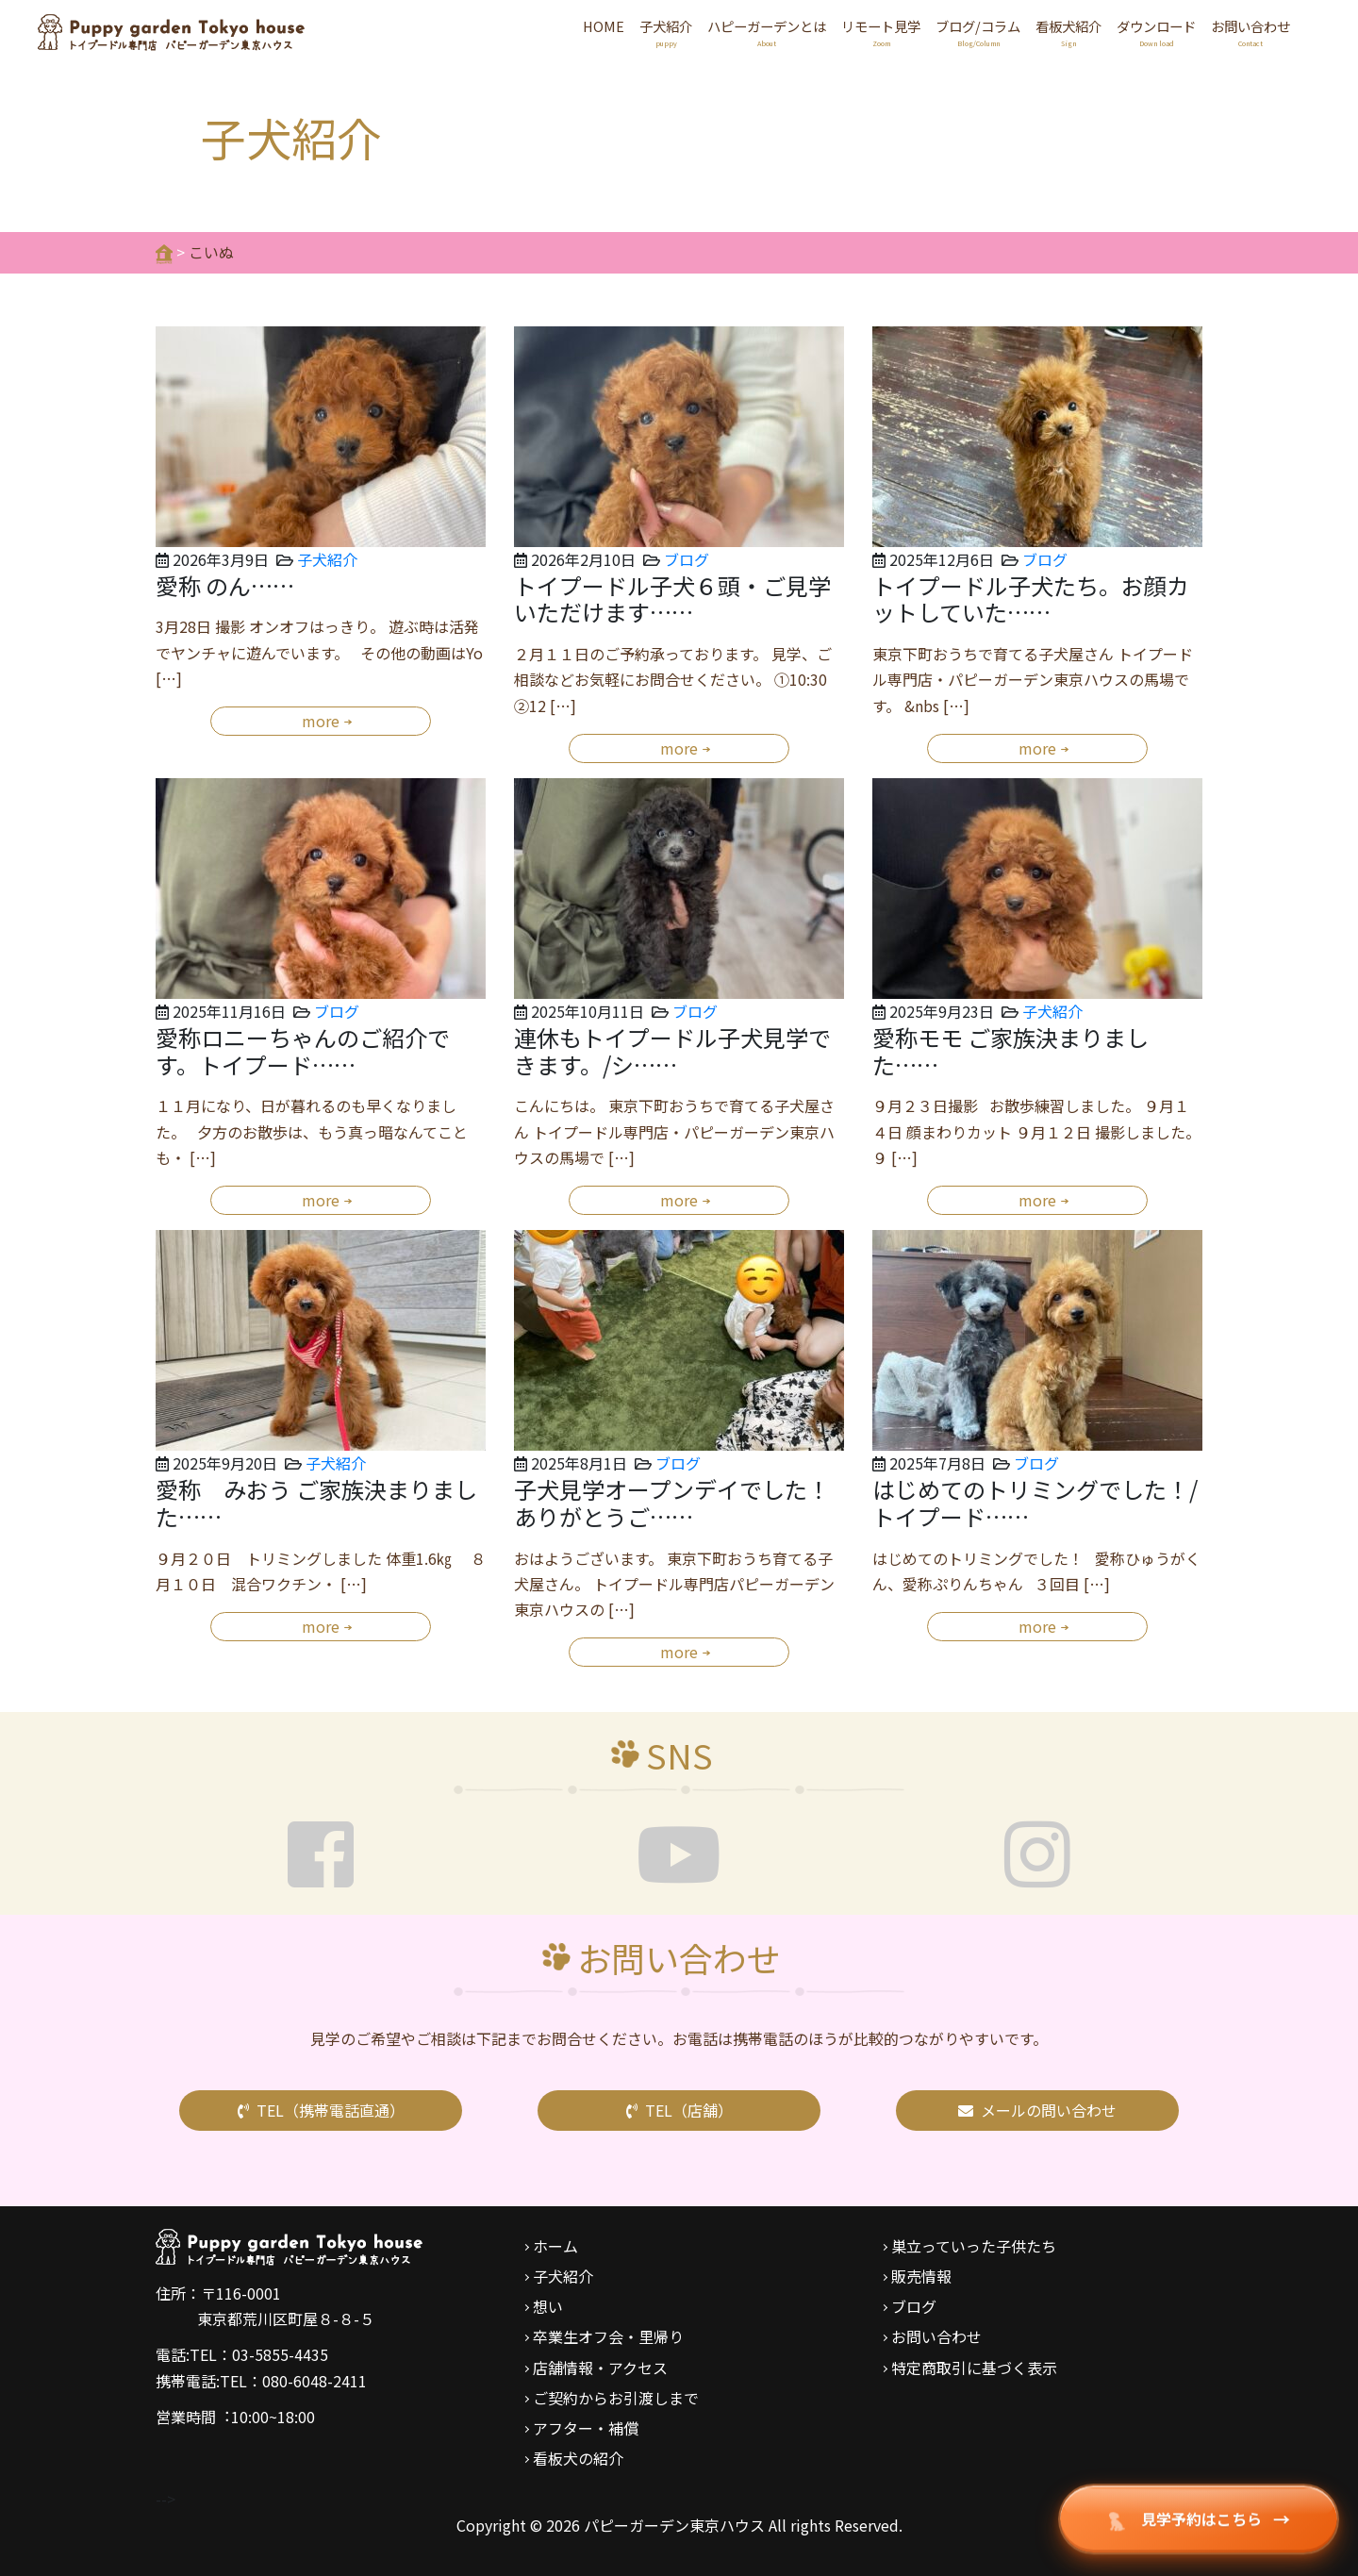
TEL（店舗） (679, 2110)
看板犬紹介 (1068, 33)
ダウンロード (1156, 33)
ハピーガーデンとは (766, 33)
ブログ (686, 559)
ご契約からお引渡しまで (616, 2397)
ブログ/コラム (978, 33)
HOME (603, 26)
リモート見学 (880, 33)
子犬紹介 (665, 33)
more (321, 720)
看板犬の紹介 (578, 2458)
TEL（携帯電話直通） (321, 2110)
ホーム (555, 2246)
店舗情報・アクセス (600, 2367)
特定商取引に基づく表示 (974, 2367)
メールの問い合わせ (1037, 2110)
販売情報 (921, 2276)
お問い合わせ (1250, 33)
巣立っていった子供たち (973, 2246)
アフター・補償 (585, 2428)
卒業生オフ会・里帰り (608, 2336)
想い (548, 2306)
